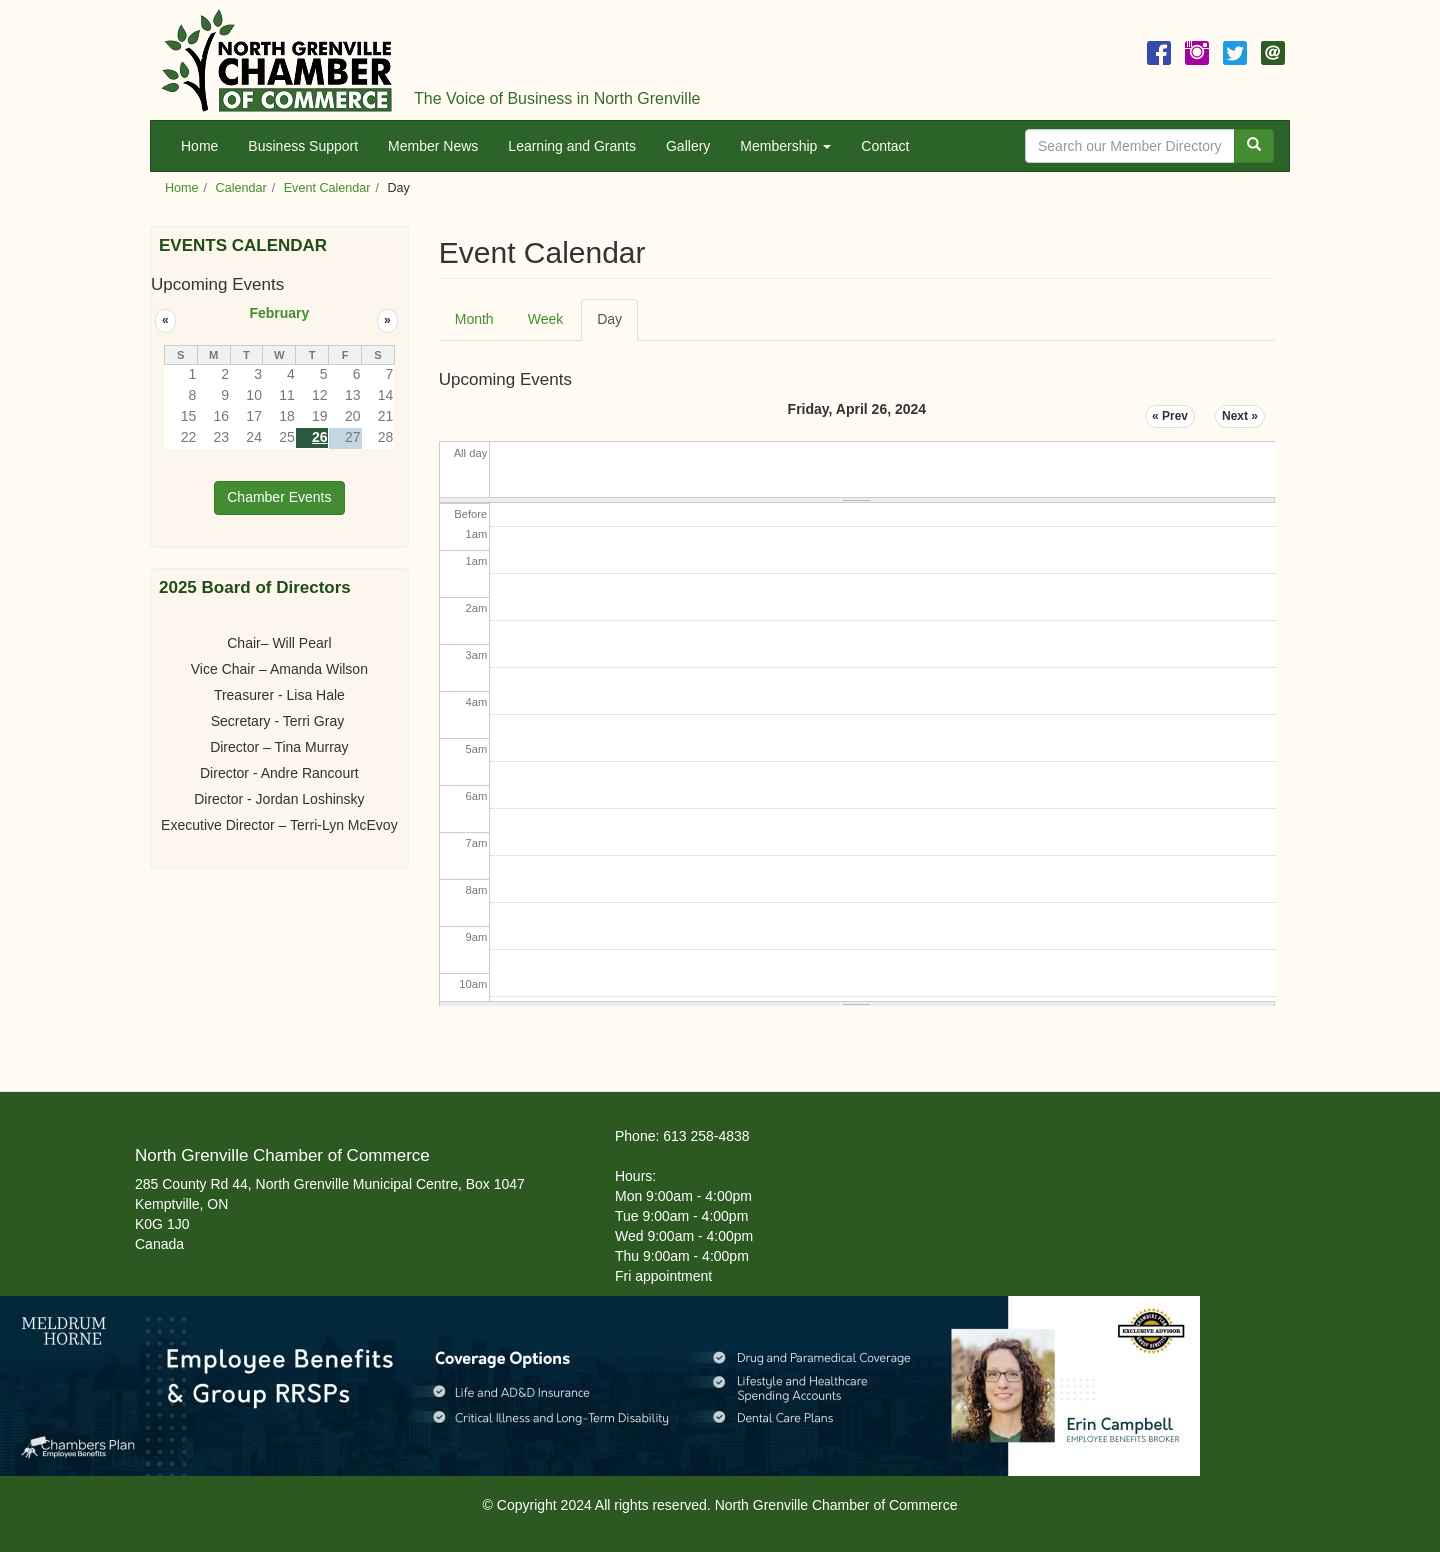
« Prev (1170, 416)
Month (474, 319)
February (279, 313)
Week (546, 319)
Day (617, 325)
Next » (1240, 416)
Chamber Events (279, 497)
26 (320, 437)
